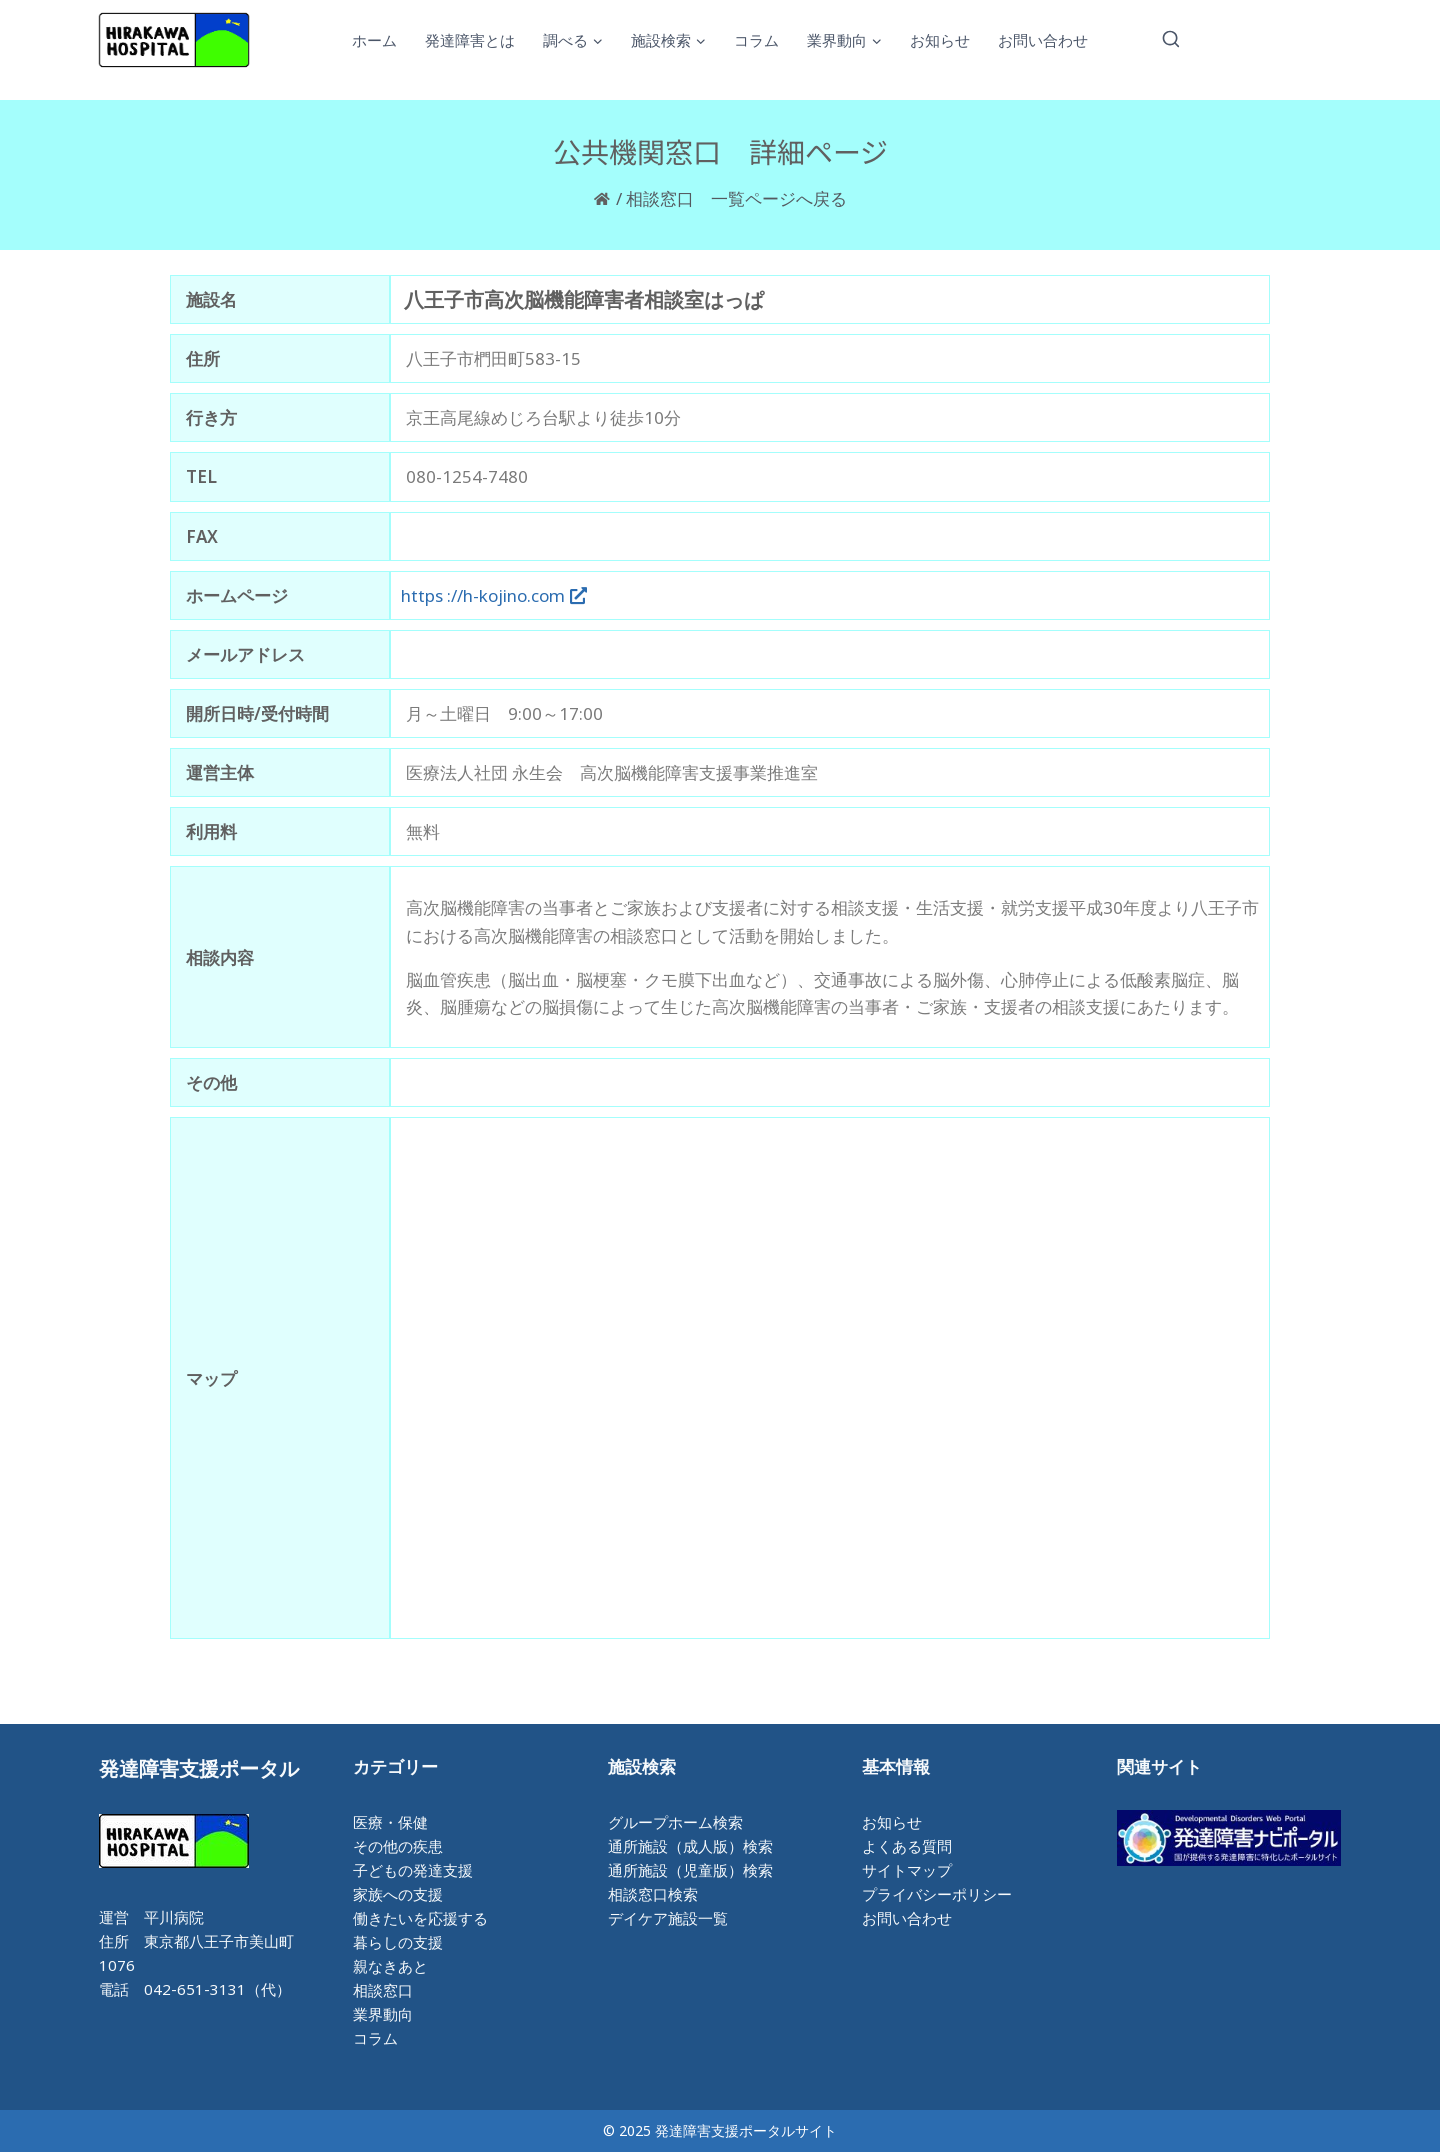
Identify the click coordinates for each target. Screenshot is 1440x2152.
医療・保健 (390, 1822)
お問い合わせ (1043, 40)
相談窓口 (383, 1990)
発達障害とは (470, 40)
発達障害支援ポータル (199, 1768)
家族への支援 (398, 1894)
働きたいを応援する (420, 1918)
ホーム (374, 40)
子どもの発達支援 (413, 1870)
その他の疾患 (398, 1846)
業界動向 (383, 2014)
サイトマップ (907, 1870)
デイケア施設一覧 (668, 1918)
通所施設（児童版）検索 (690, 1870)
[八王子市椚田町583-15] (830, 1378)
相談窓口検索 (653, 1894)
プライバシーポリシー (937, 1894)
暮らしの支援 (398, 1942)
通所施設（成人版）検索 (690, 1846)
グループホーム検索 (675, 1822)
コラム (756, 40)
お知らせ (940, 40)
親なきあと (390, 1966)
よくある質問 (907, 1846)
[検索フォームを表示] (1171, 40)
